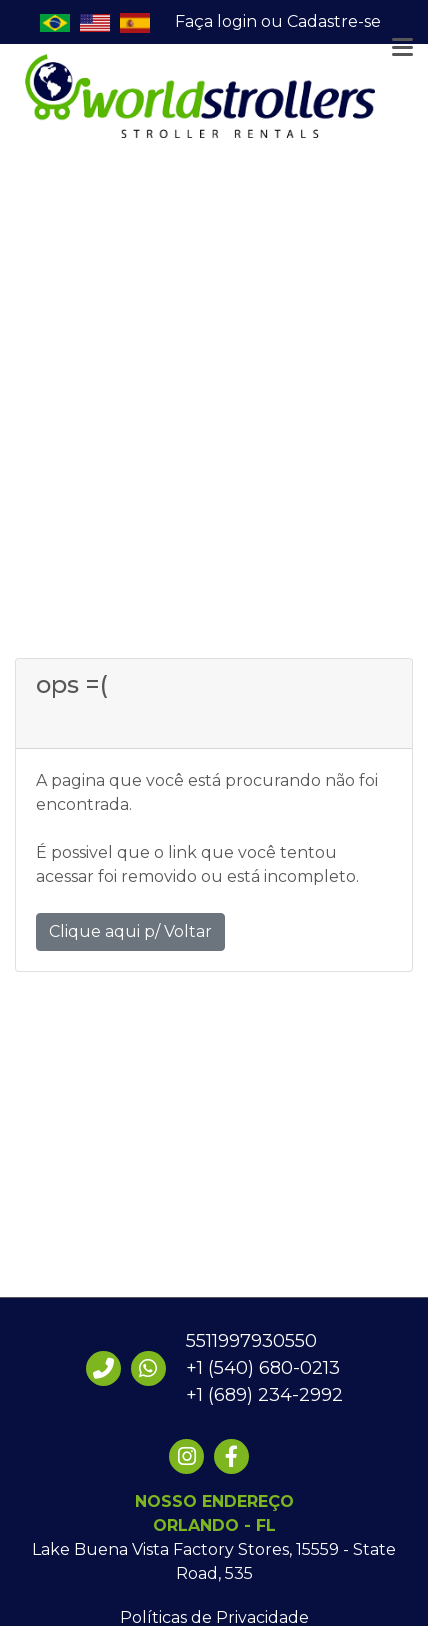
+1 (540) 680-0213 (263, 1368)
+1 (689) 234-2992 (264, 1395)
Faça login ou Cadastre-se (278, 21)
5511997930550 (251, 1341)
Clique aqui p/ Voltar (130, 931)
